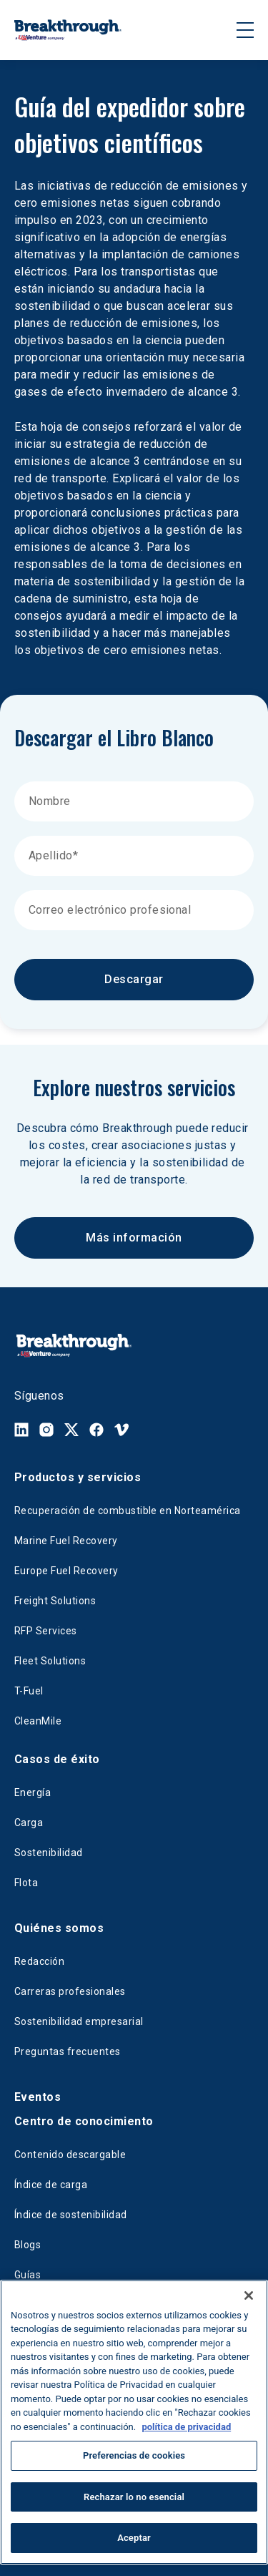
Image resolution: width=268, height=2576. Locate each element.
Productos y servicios (77, 1477)
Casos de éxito (57, 1759)
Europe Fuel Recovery (66, 1570)
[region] (134, 2422)
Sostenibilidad (48, 1852)
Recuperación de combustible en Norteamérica (127, 1510)
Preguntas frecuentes (67, 2051)
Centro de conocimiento (84, 2121)
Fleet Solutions (50, 1661)
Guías (27, 2274)
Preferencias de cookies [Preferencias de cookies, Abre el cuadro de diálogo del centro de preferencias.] (134, 2455)
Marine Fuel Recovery (66, 1540)
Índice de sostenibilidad (70, 2214)
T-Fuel (29, 1691)
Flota (26, 1882)
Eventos (37, 2097)
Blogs (27, 2244)
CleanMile (37, 1721)
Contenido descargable (70, 2154)
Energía (32, 1792)
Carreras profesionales (70, 1991)
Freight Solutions (55, 1600)
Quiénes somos (59, 1928)
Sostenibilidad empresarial (78, 2021)
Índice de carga (50, 2184)
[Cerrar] (248, 2295)
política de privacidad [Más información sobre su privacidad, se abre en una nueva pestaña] (186, 2426)
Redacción (39, 1961)
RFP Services (45, 1630)
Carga (28, 1822)
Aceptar (134, 2537)
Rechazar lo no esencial (134, 2497)
